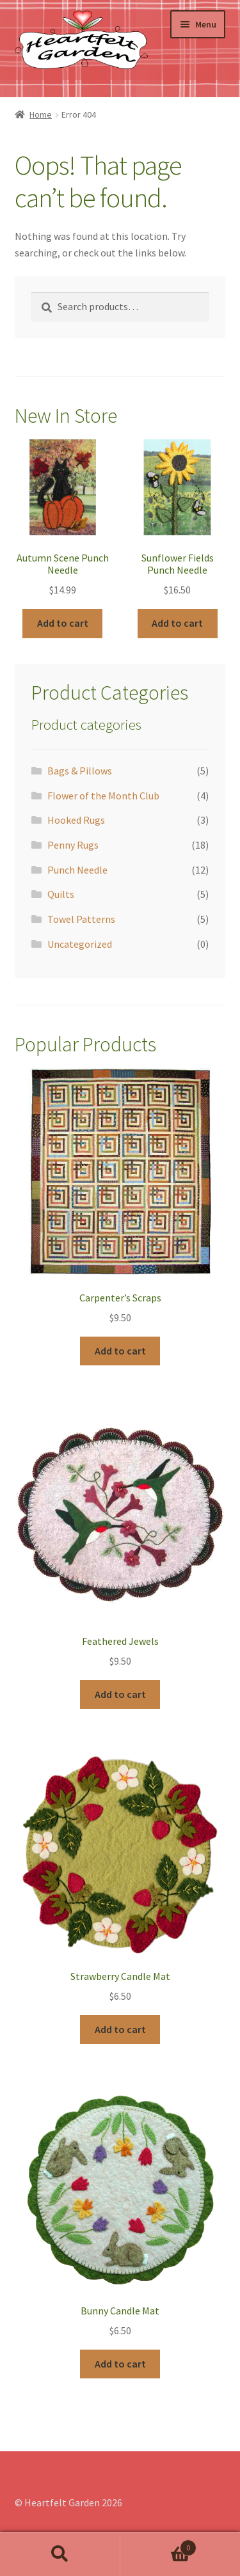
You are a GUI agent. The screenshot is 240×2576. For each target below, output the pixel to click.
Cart (158, 2545)
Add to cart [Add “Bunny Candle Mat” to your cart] (120, 2363)
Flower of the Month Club (103, 795)
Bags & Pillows (79, 770)
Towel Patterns (81, 919)
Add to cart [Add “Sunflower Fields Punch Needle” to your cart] (177, 623)
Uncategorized (79, 944)
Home (40, 114)
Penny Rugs (73, 844)
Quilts (60, 894)
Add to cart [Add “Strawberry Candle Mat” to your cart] (120, 2029)
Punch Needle (77, 869)
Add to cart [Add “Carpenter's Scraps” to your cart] (120, 1350)
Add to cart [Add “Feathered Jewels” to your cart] (120, 1694)
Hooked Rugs (76, 819)
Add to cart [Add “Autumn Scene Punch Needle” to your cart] (62, 623)
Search (60, 2554)
